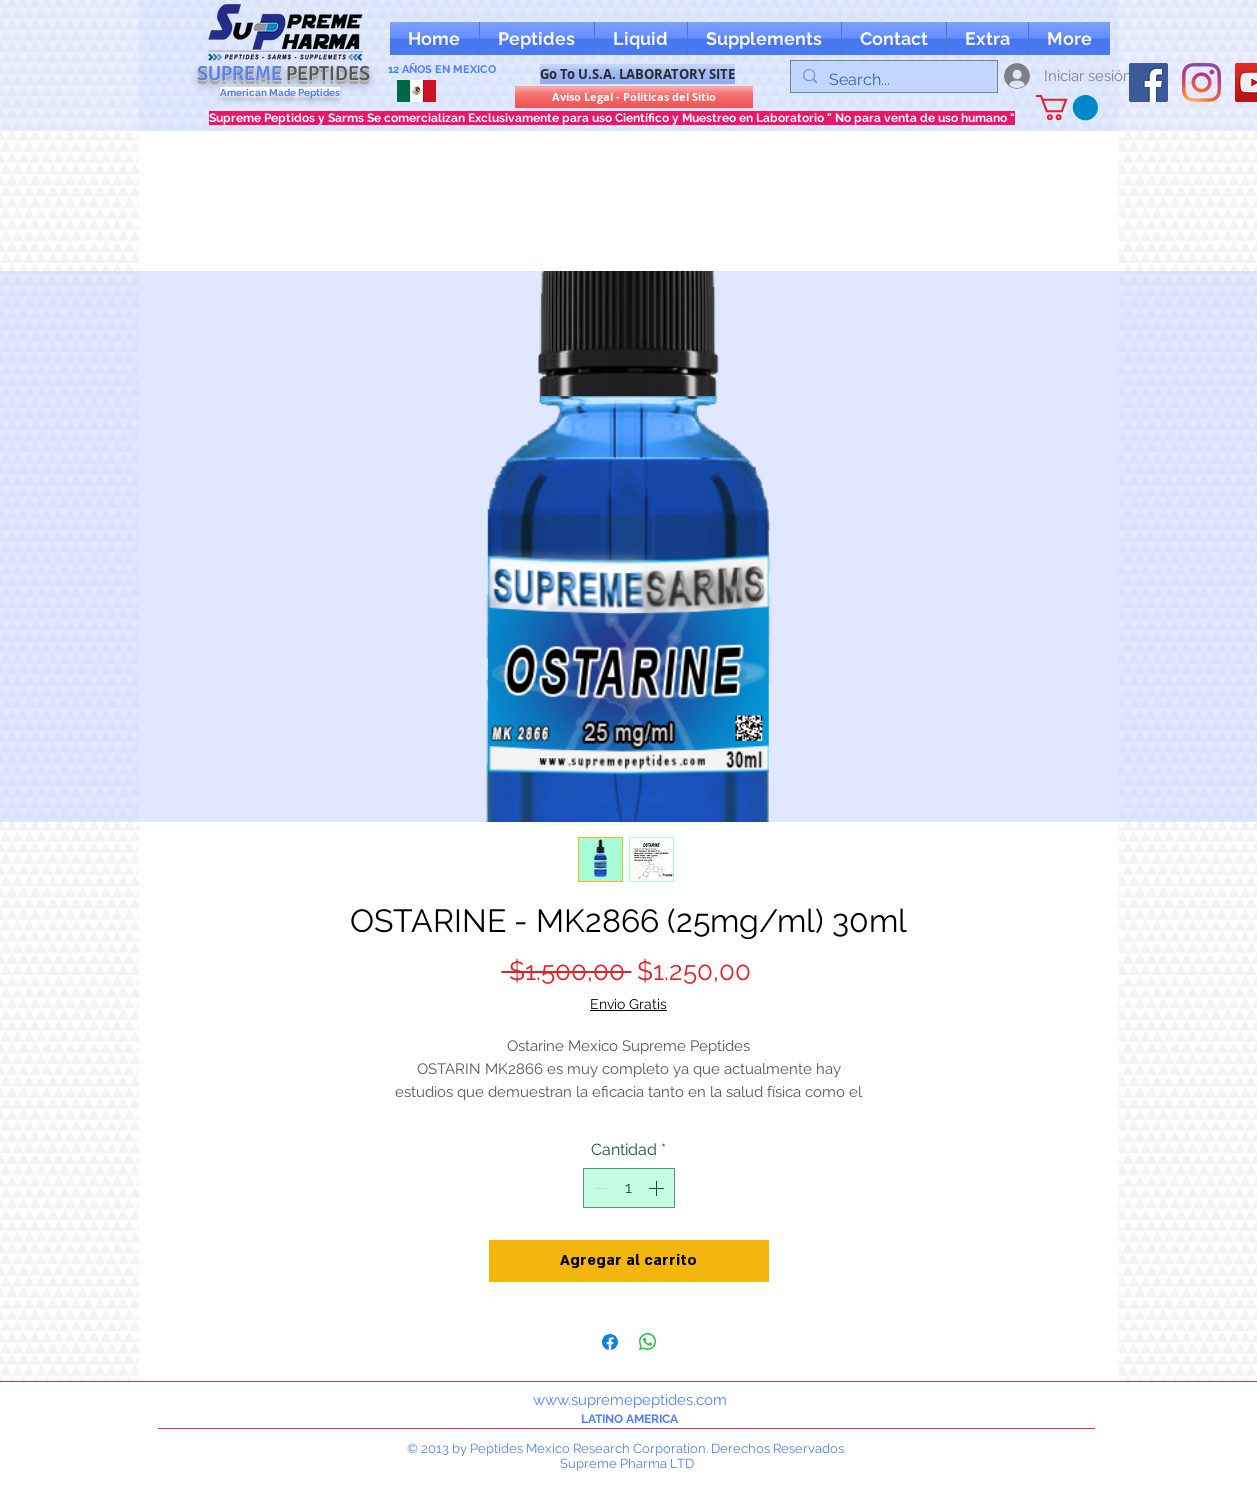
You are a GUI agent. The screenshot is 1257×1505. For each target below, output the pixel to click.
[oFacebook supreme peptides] (1148, 82)
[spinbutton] (629, 1188)
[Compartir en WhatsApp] (648, 1342)
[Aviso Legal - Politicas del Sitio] (634, 97)
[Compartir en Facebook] (610, 1342)
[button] (987, 38)
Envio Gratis (628, 1004)
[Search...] (892, 80)
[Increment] (658, 1188)
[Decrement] (600, 1188)
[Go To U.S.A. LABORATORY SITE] (637, 74)
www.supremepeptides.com (630, 1400)
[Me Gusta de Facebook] (1167, 38)
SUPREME (283, 73)
